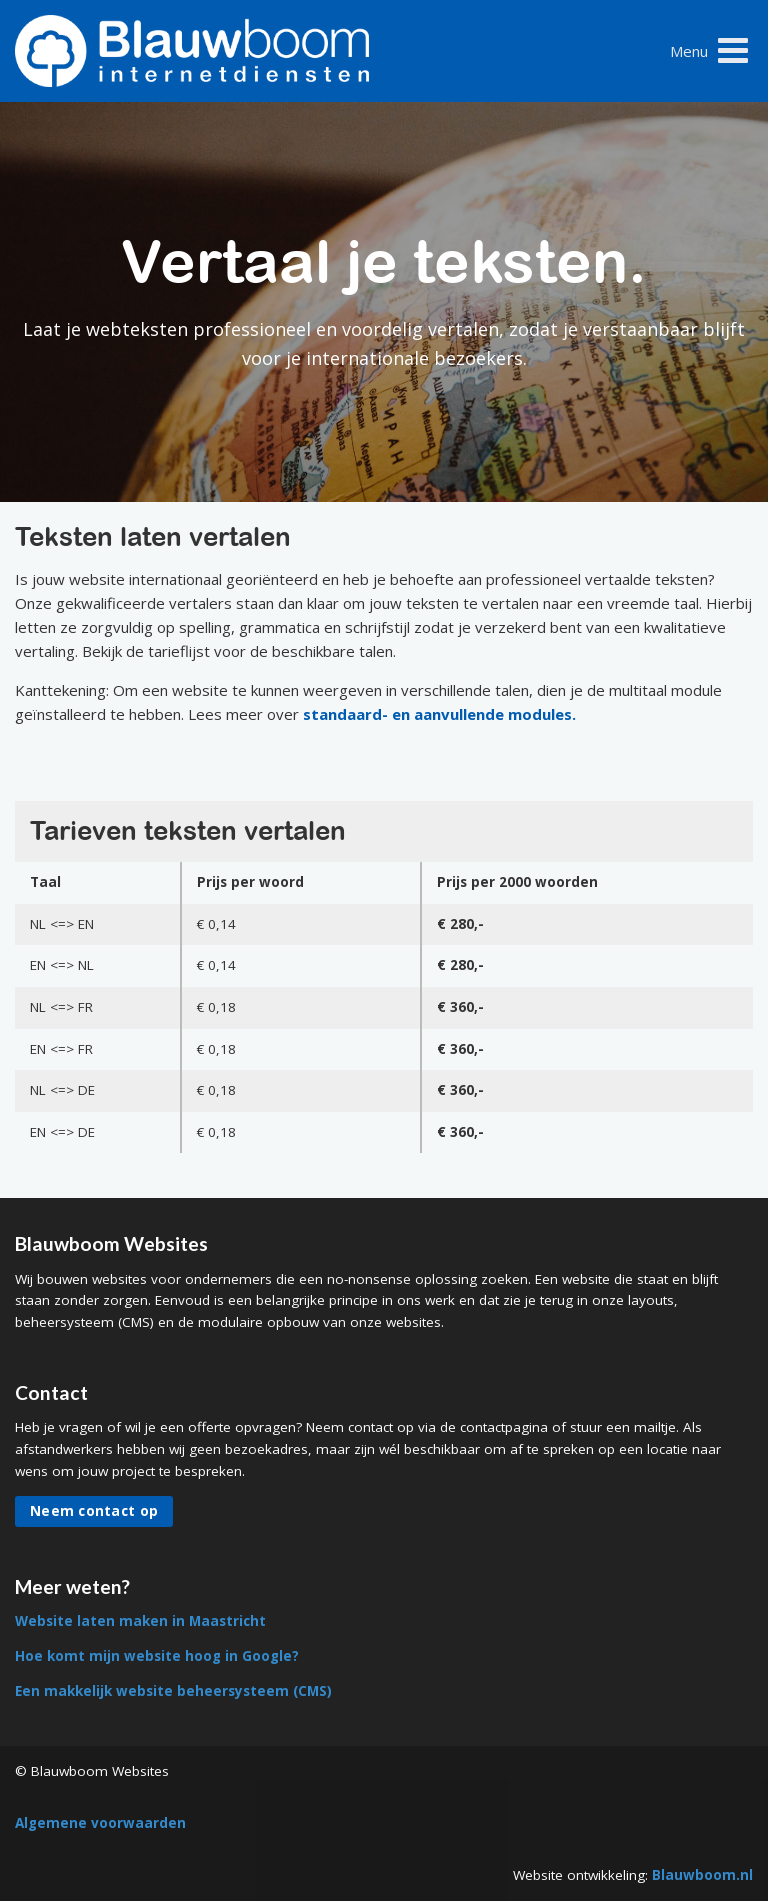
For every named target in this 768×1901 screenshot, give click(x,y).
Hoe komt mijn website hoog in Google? (157, 1656)
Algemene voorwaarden (100, 1823)
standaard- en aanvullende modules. (439, 714)
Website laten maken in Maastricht (140, 1621)
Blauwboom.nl (702, 1875)
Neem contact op (94, 1511)
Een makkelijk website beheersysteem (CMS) (173, 1691)
